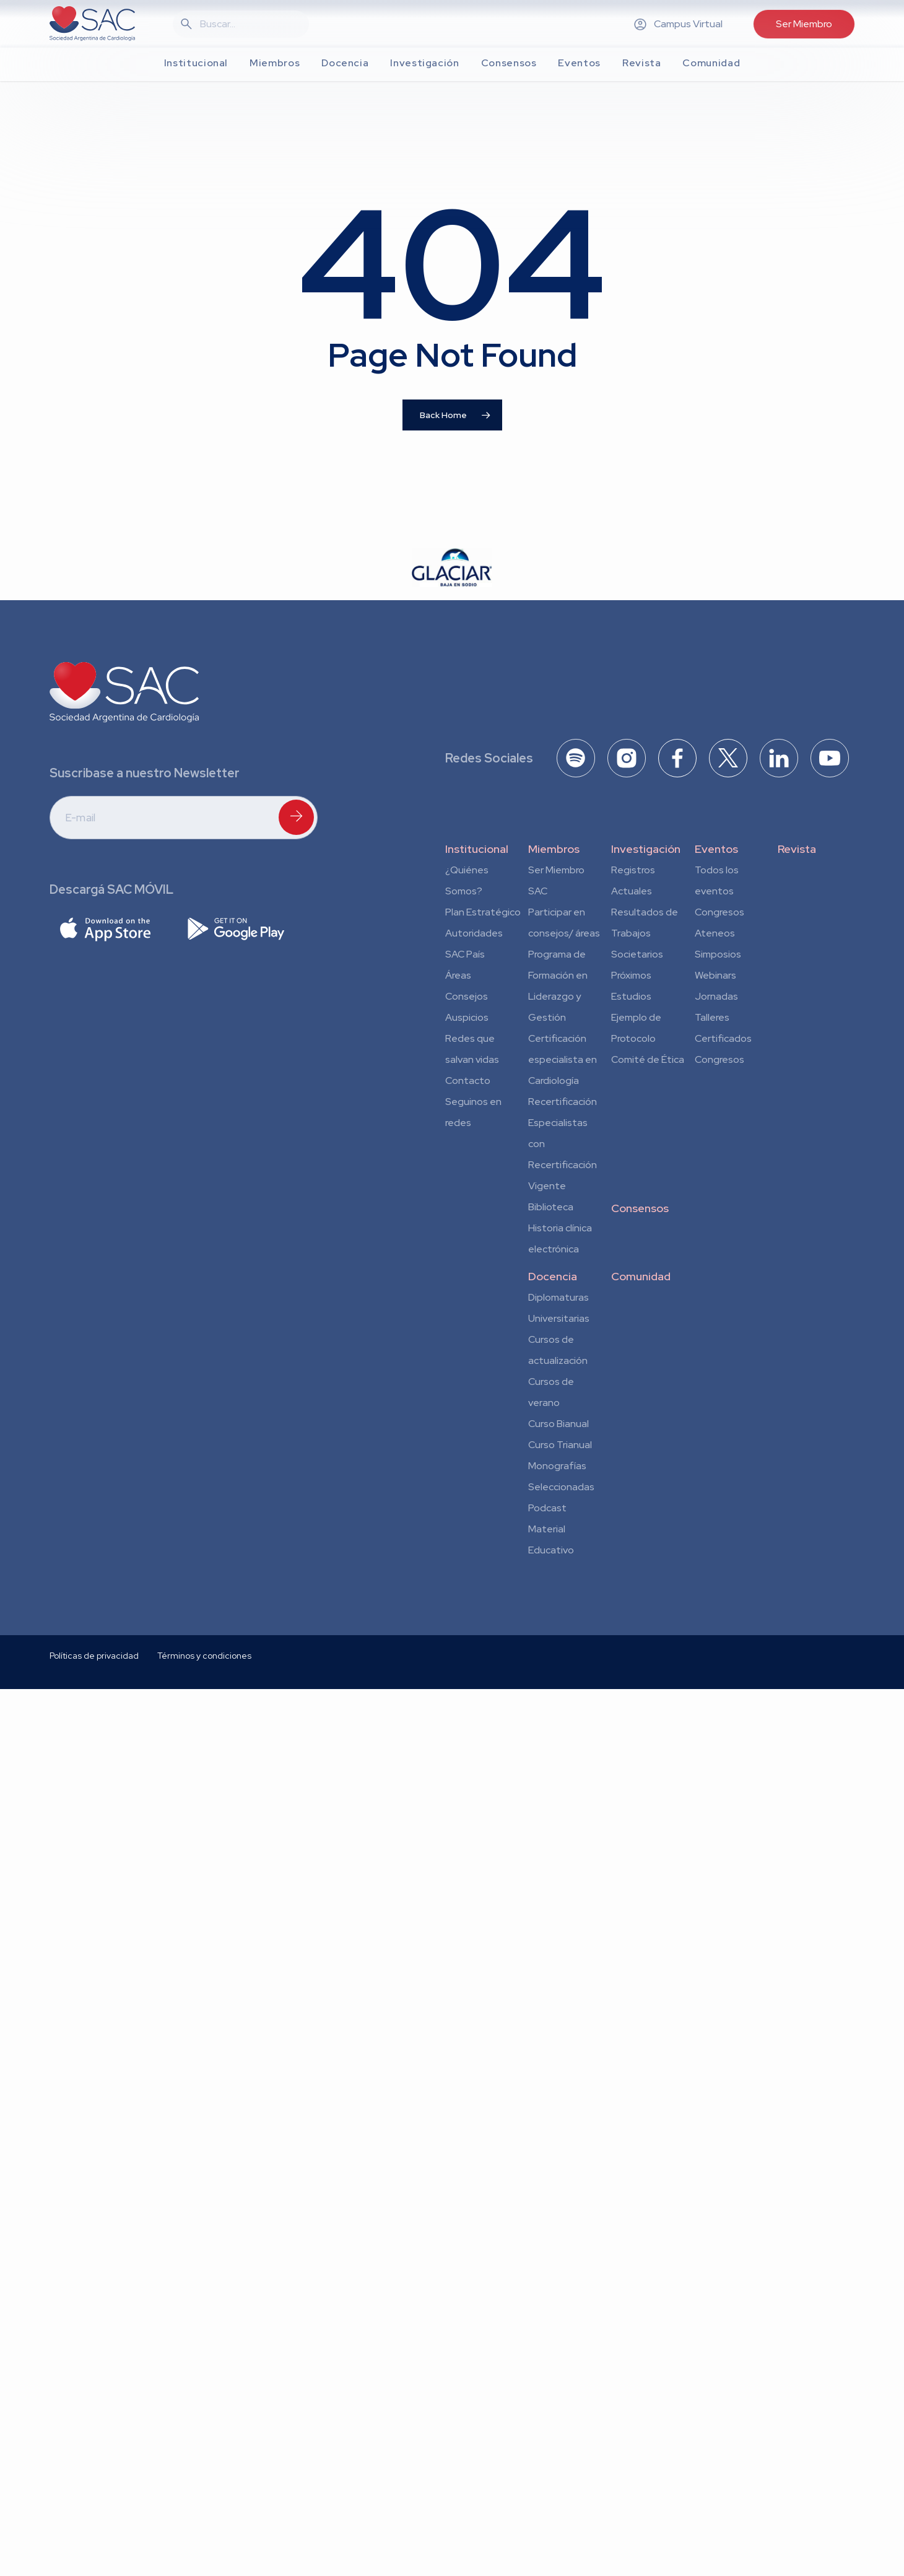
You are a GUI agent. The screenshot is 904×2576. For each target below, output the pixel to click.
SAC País (465, 954)
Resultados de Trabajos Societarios (644, 933)
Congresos (719, 912)
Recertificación (562, 1101)
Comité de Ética (647, 1059)
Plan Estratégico (483, 912)
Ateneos (715, 933)
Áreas (458, 975)
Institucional (476, 849)
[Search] (248, 24)
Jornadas (716, 996)
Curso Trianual (560, 1444)
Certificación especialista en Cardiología (562, 1059)
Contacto (467, 1080)
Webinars (715, 975)
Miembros (554, 849)
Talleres (712, 1017)
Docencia (552, 1276)
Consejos (466, 996)
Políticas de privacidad (94, 1800)
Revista (797, 849)
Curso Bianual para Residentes (558, 1425)
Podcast (547, 1507)
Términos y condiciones (204, 1800)
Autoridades (474, 933)
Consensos (640, 1208)
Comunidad (641, 1276)
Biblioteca (550, 1206)
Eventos (716, 849)
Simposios (718, 954)
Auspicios (467, 1017)
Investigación (645, 849)
